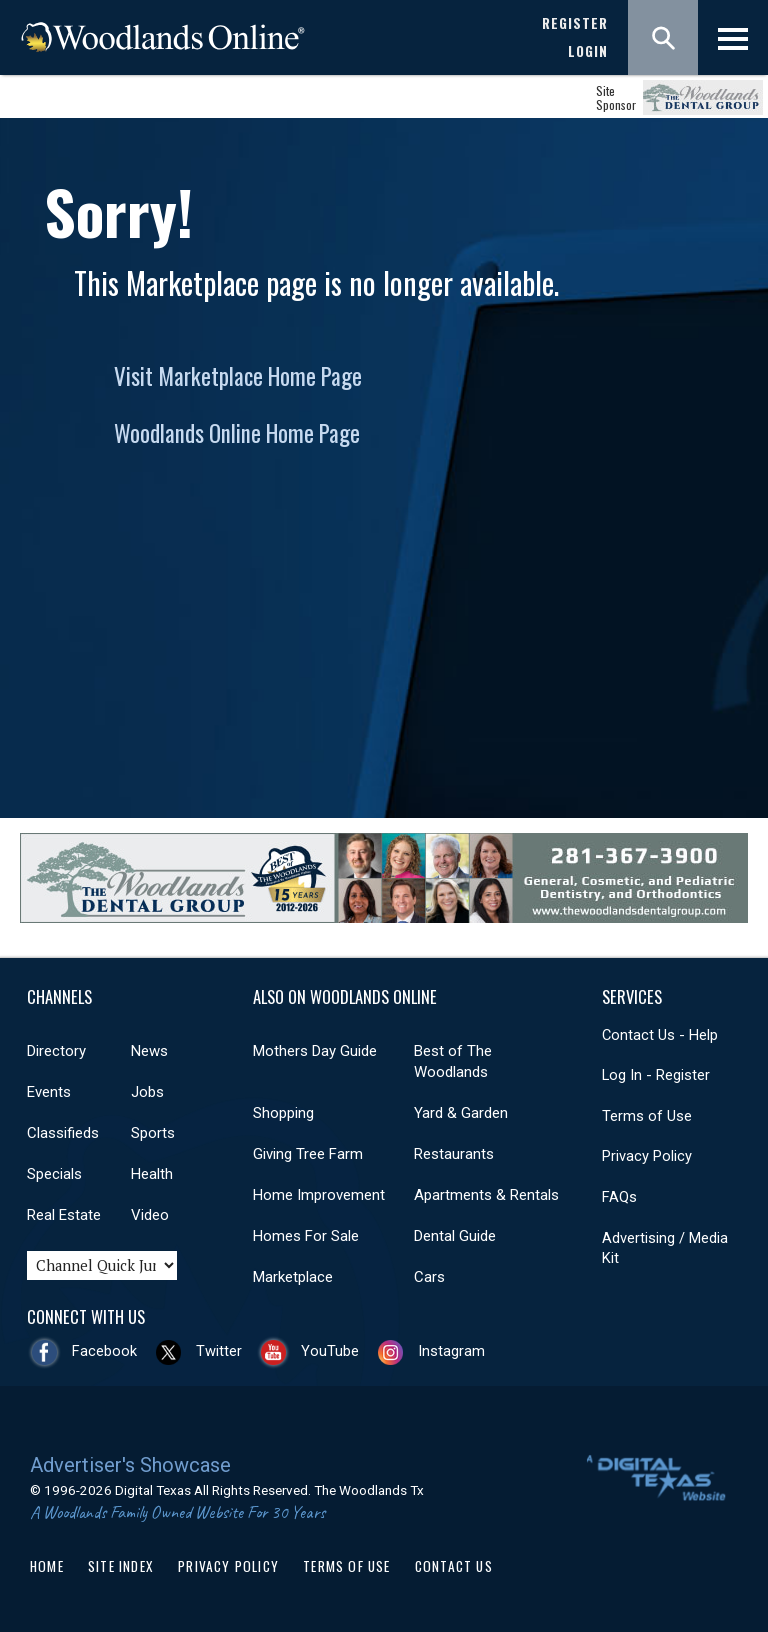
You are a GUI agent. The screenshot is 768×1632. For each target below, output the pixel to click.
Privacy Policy (647, 1156)
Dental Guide (455, 1236)
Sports (153, 1133)
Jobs (147, 1092)
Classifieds (63, 1133)
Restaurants (454, 1154)
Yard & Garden (461, 1113)
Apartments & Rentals (486, 1195)
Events (49, 1092)
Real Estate (64, 1215)
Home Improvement (319, 1195)
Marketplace (293, 1277)
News (149, 1051)
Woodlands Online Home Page (237, 433)
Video (150, 1215)
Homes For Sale (306, 1236)
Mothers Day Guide (315, 1051)
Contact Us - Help (660, 1035)
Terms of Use (647, 1116)
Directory (56, 1051)
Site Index (121, 1566)
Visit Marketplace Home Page (238, 376)
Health (152, 1174)
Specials (54, 1174)
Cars (429, 1277)
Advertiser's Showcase (130, 1465)
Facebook (104, 1351)
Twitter (219, 1351)
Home (47, 1566)
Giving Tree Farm (308, 1154)
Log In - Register (656, 1075)
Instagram (451, 1351)
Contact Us (454, 1566)
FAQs (619, 1197)
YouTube (330, 1351)
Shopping (283, 1113)
